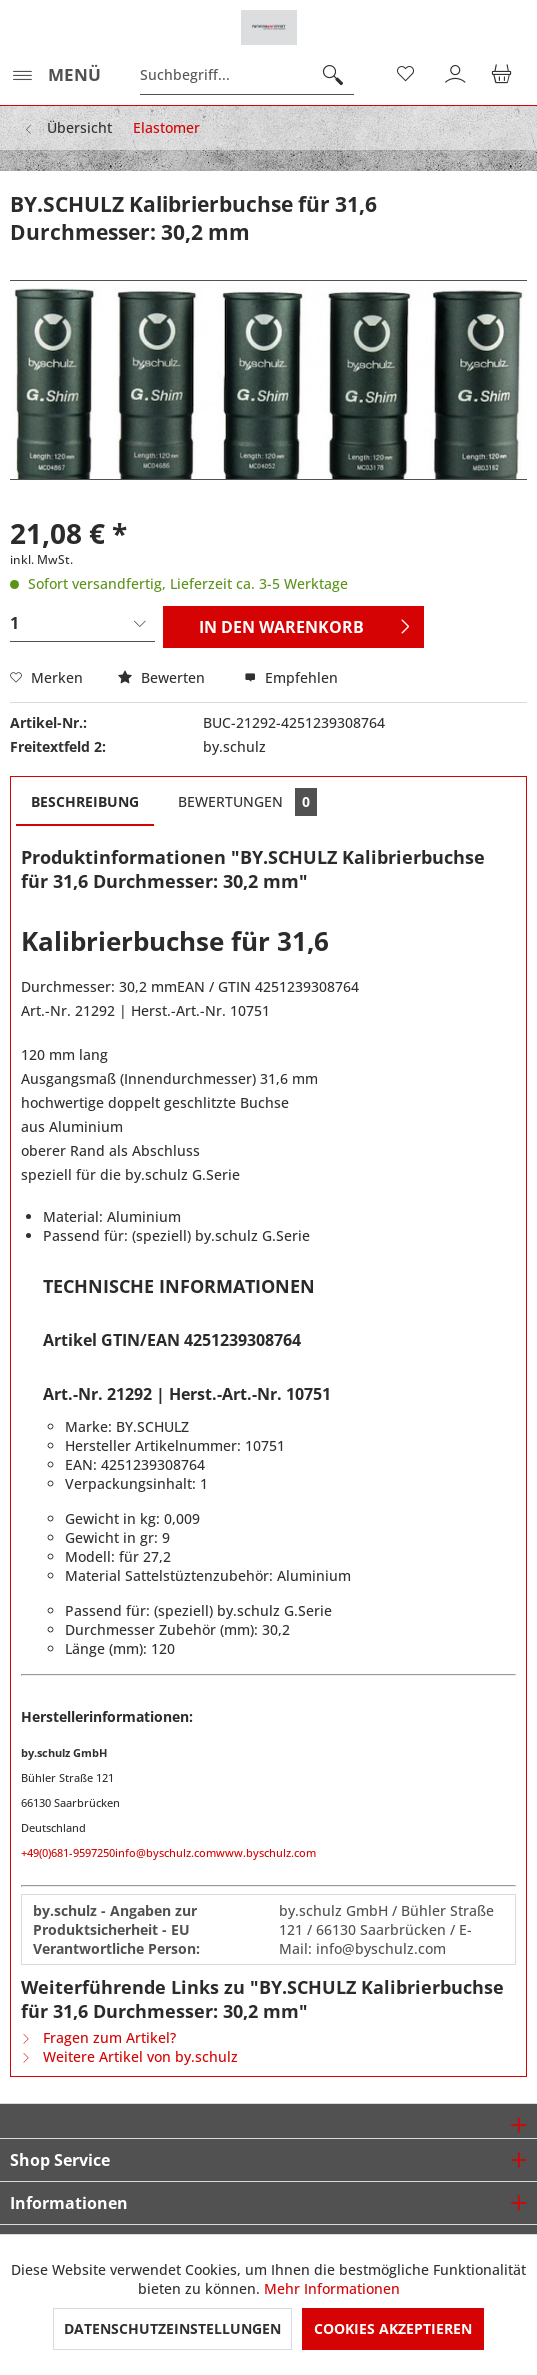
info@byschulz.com (165, 1852)
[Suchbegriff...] (247, 75)
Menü (56, 72)
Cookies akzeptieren (393, 2328)
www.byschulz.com (266, 1852)
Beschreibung (85, 801)
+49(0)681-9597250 (68, 1852)
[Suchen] (333, 75)
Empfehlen (291, 677)
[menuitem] (55, 75)
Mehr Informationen (332, 2288)
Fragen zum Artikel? (98, 2037)
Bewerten (163, 677)
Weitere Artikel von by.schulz (129, 2056)
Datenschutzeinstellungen (172, 2328)
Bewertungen (247, 802)
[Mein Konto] (456, 75)
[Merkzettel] (407, 75)
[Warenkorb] (505, 75)
